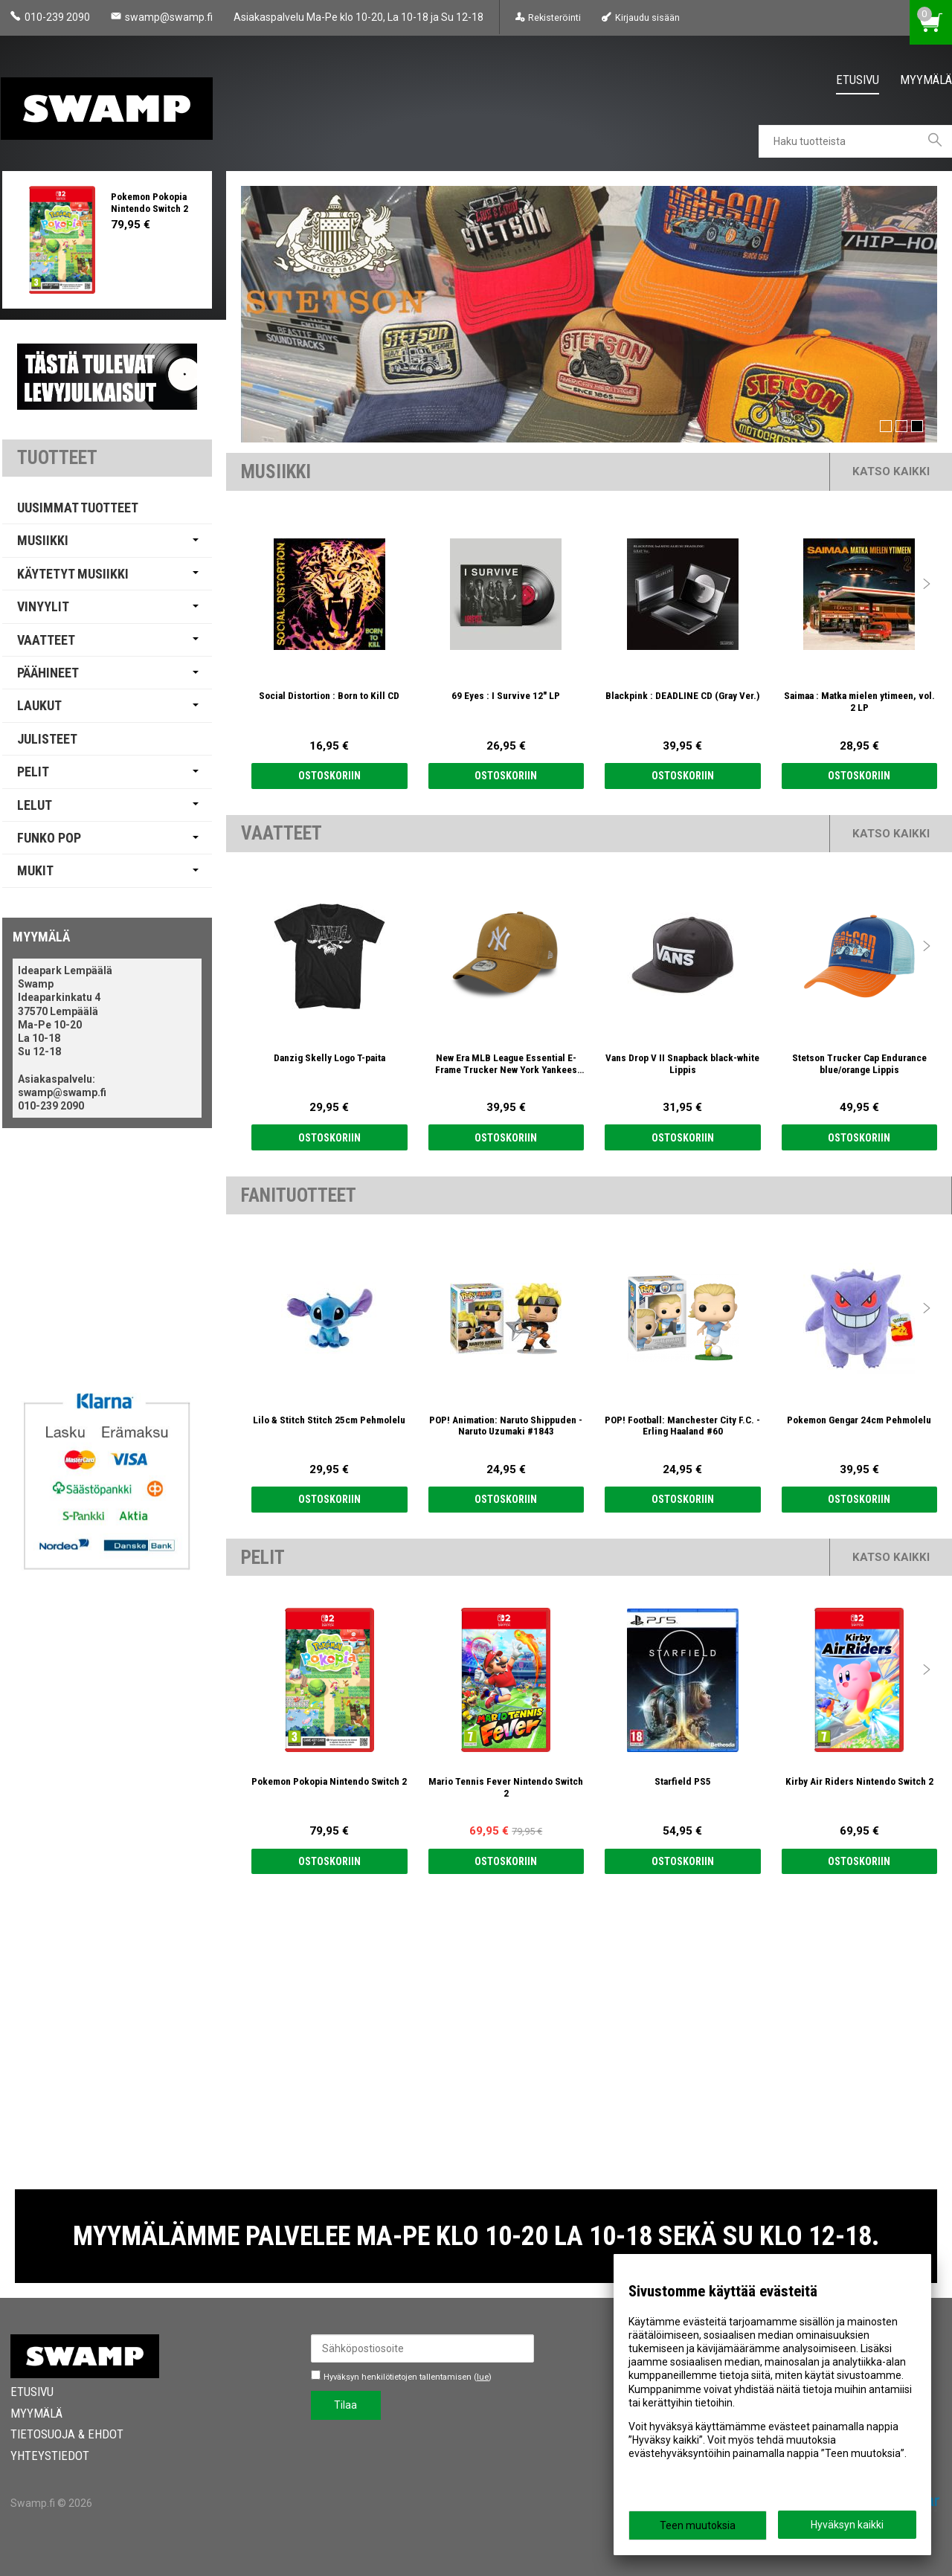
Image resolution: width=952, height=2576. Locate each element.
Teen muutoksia (698, 2525)
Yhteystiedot (49, 2455)
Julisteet (47, 739)
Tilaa (345, 2405)
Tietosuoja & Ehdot (66, 2434)
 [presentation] (927, 584)
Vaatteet (46, 640)
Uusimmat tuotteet (77, 507)
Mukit (35, 870)
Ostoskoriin (329, 776)
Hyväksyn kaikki (847, 2525)
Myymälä (926, 79)
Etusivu (857, 79)
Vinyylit (43, 606)
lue (483, 2377)
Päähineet (48, 672)
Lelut (34, 805)
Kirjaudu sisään (647, 17)
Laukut (39, 705)
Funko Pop (49, 838)
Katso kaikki (891, 471)
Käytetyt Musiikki (73, 574)
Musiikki (42, 540)
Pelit (33, 771)
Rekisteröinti (554, 17)
